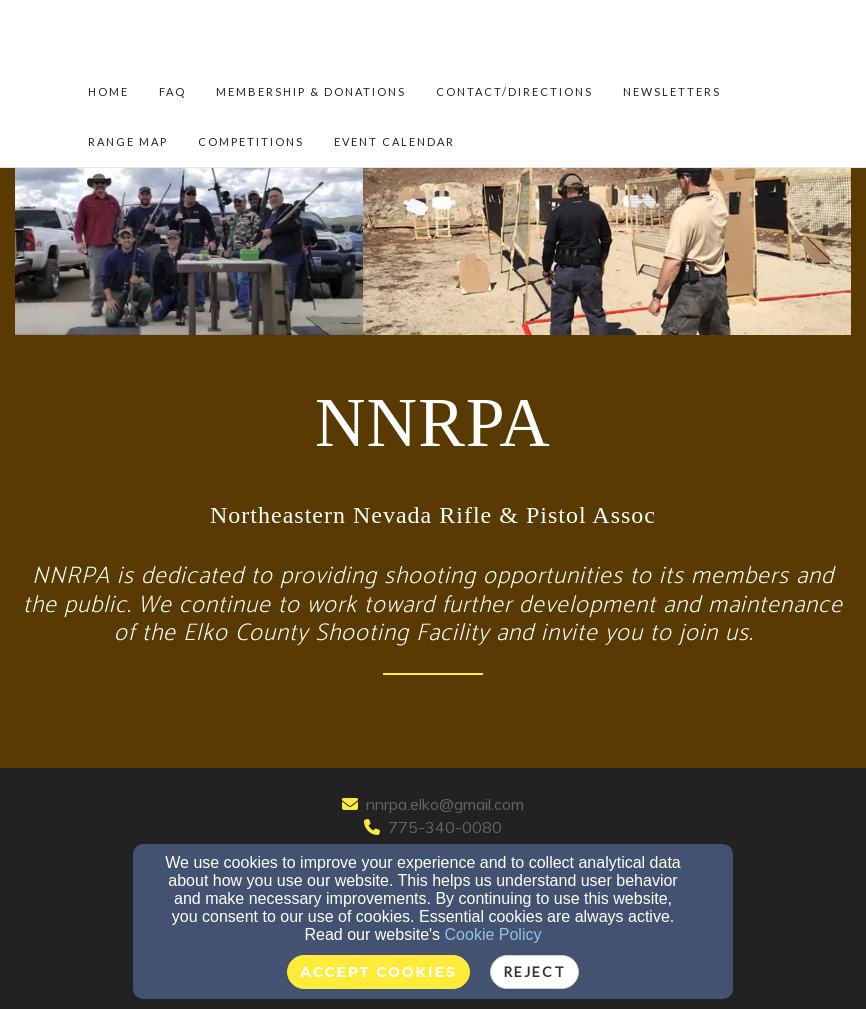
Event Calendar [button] (394, 141)
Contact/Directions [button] (514, 91)
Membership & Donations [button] (311, 91)
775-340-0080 (445, 827)
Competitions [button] (251, 141)
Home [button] (108, 91)
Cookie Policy (493, 934)
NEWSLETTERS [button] (672, 91)
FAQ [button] (172, 91)
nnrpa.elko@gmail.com (445, 804)
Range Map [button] (128, 141)
